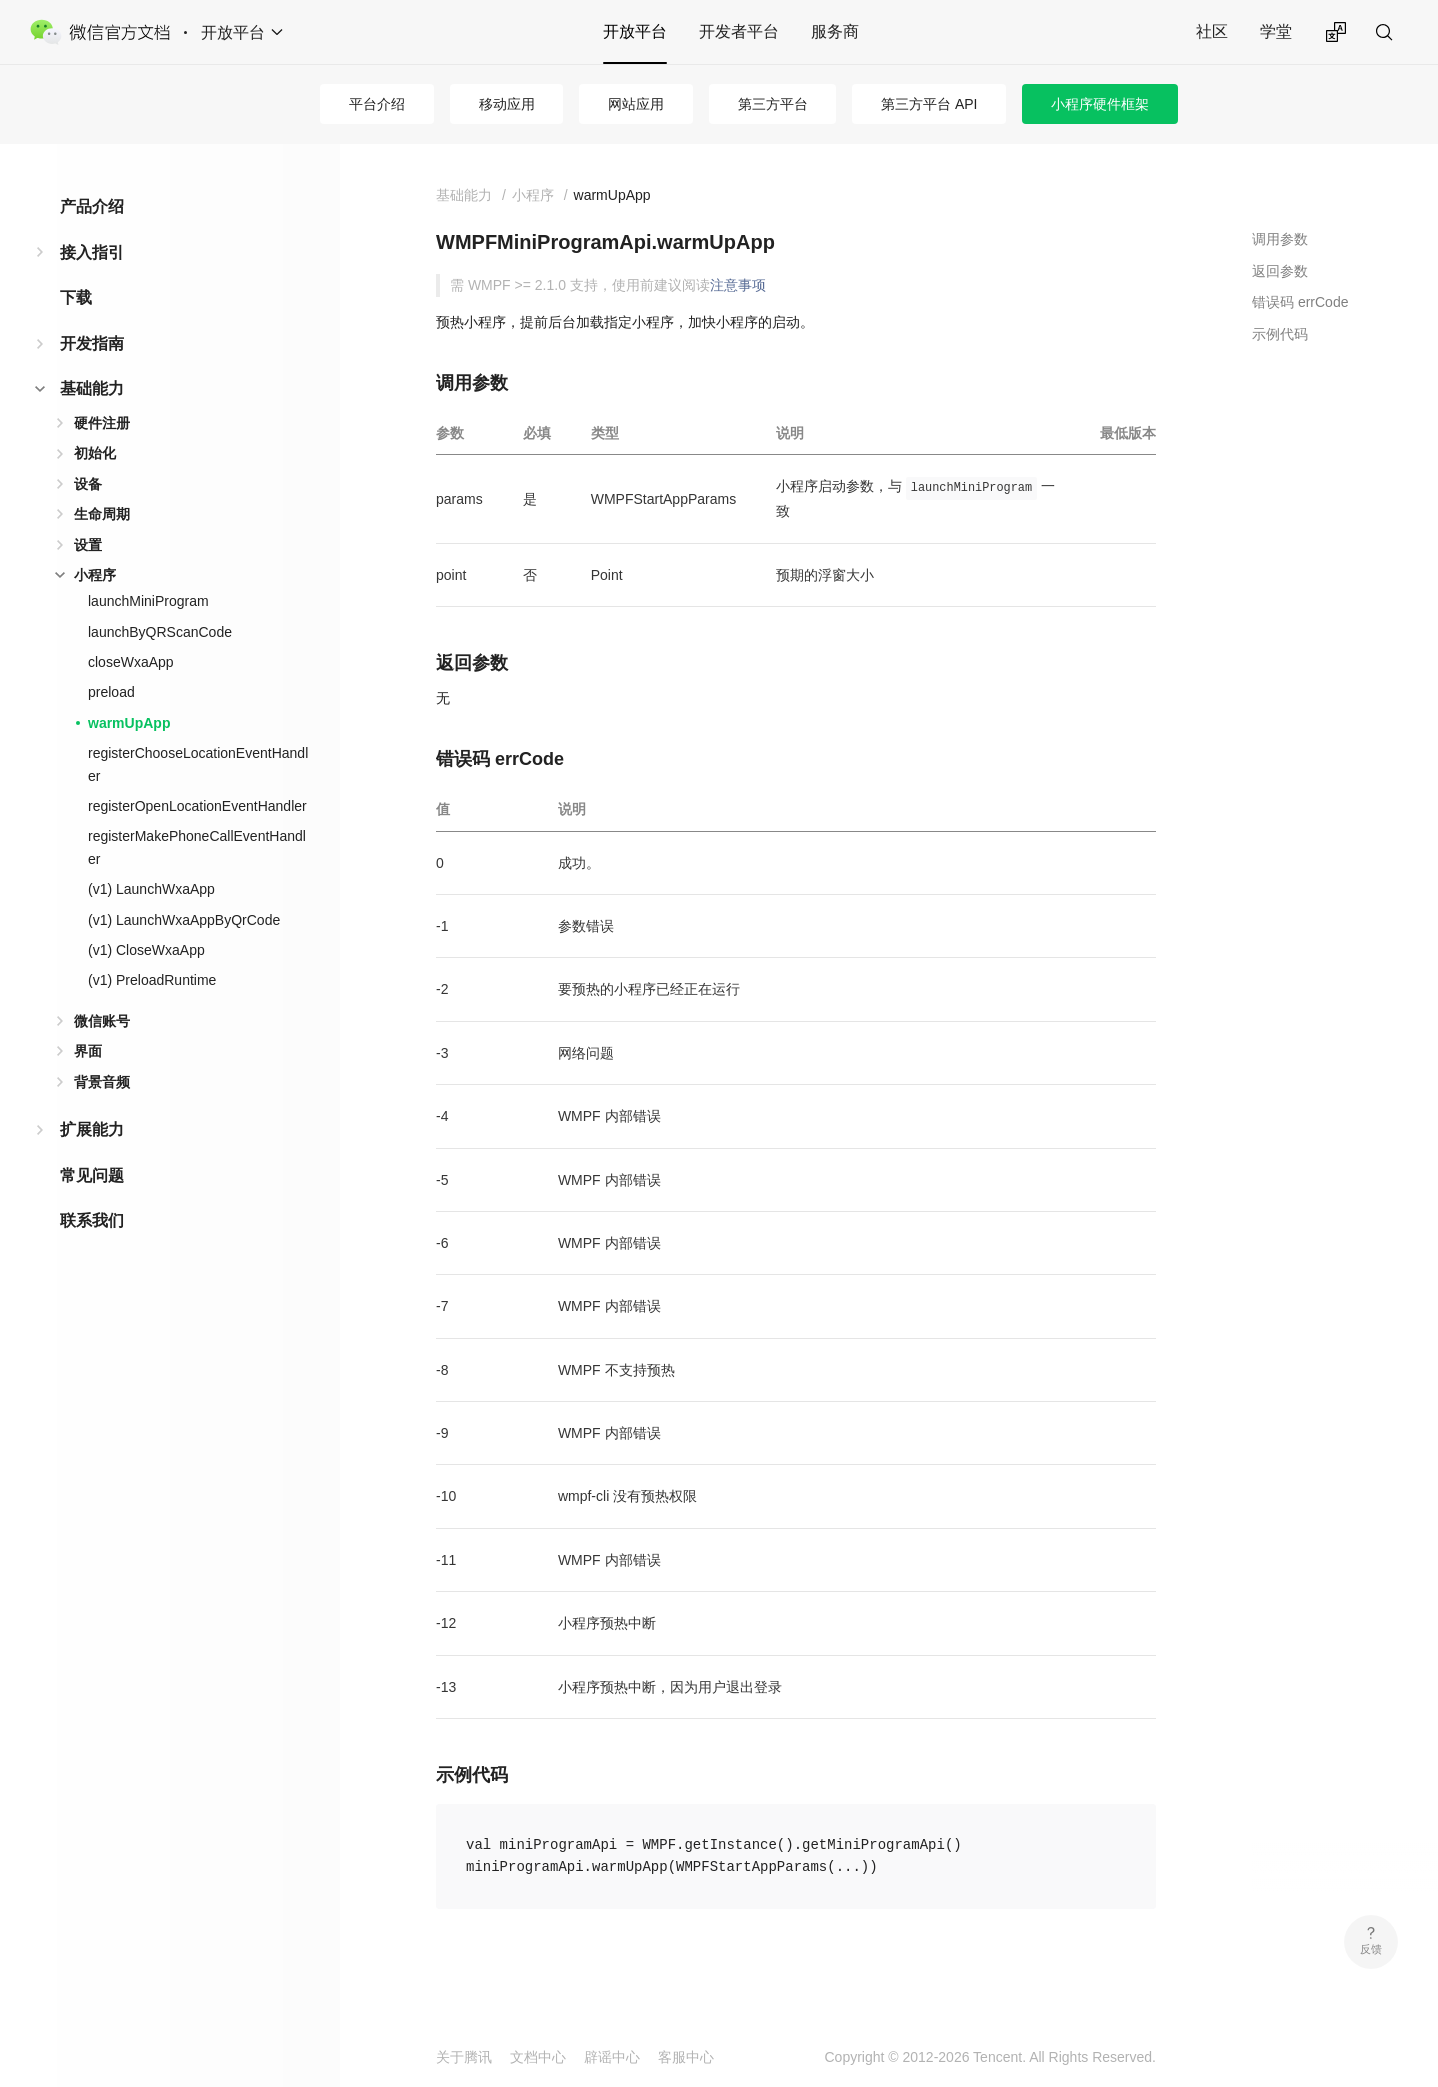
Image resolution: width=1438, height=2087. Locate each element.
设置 (88, 545)
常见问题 (92, 1175)
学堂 (1276, 31)
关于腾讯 (464, 2057)
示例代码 (1280, 334)
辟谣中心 (612, 2057)
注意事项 (738, 285)
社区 (1212, 31)
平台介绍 (377, 104)
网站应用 (636, 104)
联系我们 (92, 1220)
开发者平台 (739, 31)
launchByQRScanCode (160, 632)
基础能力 (92, 388)
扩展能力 (92, 1129)
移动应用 (507, 104)
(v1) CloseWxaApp (146, 950)
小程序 (95, 575)
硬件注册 (102, 423)
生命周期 (102, 514)
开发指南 (92, 343)
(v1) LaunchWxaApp (151, 889)
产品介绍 (92, 206)
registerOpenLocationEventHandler (197, 806)
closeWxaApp (131, 662)
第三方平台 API (929, 104)
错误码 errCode (1300, 302)
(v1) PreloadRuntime (152, 980)
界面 (88, 1051)
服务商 (835, 31)
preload (111, 692)
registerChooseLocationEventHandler (198, 764)
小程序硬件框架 (1100, 104)
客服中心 (686, 2057)
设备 (88, 484)
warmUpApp (129, 723)
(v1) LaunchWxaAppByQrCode (184, 920)
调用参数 (1280, 239)
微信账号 (102, 1021)
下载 (76, 297)
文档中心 (538, 2057)
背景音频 (102, 1082)
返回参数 (1280, 271)
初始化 (95, 453)
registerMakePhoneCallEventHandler (197, 847)
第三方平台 (773, 104)
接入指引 (92, 252)
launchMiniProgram (148, 601)
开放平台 (635, 31)
